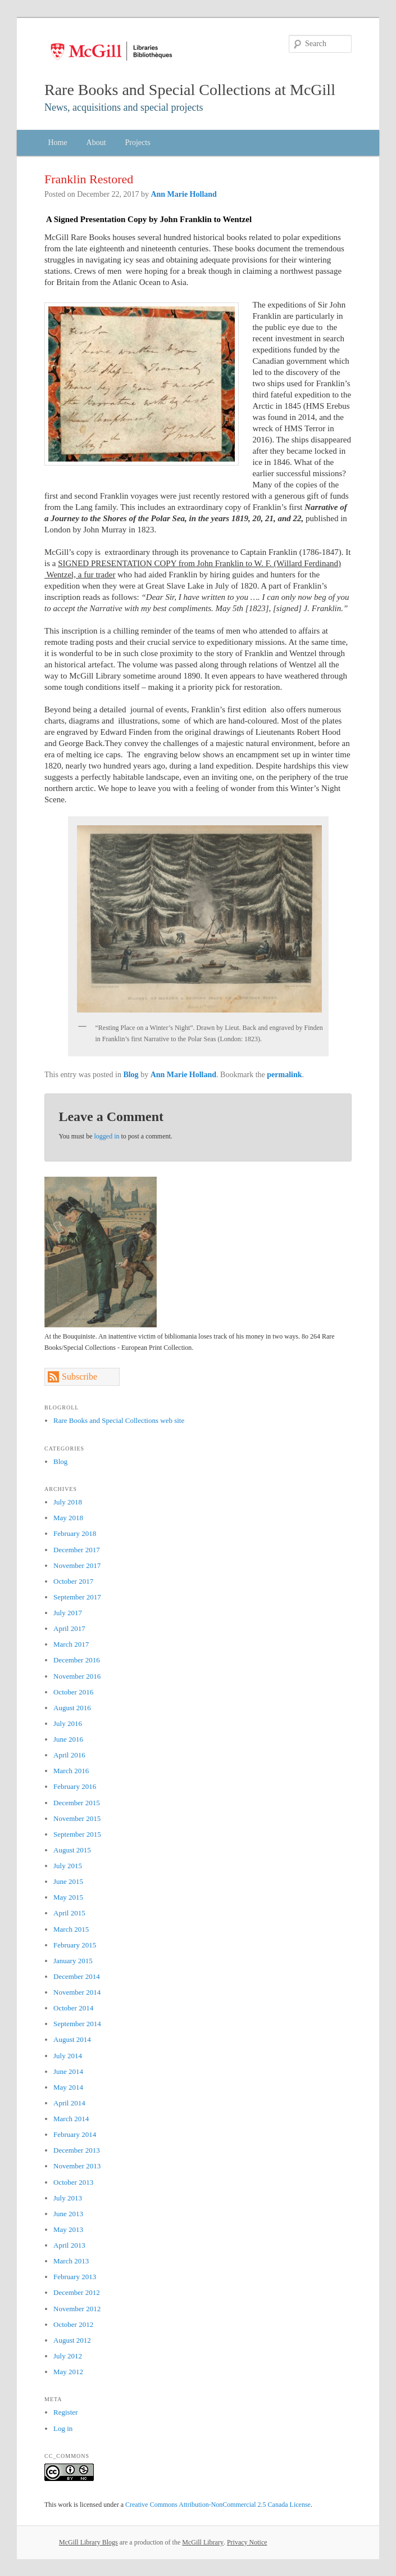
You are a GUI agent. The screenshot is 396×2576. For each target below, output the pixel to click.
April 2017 (69, 1628)
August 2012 (72, 2340)
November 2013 (77, 2166)
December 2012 (76, 2292)
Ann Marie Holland (183, 194)
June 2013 (68, 2213)
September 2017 (77, 1597)
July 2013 (67, 2198)
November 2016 (77, 1676)
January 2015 (73, 1960)
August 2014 (72, 2039)
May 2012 (68, 2371)
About (96, 142)
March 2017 (71, 1644)
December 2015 (76, 1802)
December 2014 (76, 1976)
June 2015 (68, 1881)
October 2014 (73, 2008)
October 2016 (73, 1692)
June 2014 (68, 2071)
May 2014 (68, 2087)
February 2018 (74, 1533)
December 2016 (76, 1660)
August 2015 (72, 1850)
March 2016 (71, 1770)
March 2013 (71, 2261)
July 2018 (67, 1502)
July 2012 (67, 2356)
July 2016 (67, 1723)
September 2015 (77, 1834)
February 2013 (74, 2276)
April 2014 (69, 2103)
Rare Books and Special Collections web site (118, 1420)
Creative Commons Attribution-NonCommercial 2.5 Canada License (218, 2505)
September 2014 (77, 2023)
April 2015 (69, 1913)
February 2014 (74, 2134)
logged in (107, 1136)
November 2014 (77, 1992)
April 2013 (69, 2245)
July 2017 (67, 1612)
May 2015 (68, 1897)
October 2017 (73, 1581)
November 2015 (77, 1818)
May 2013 (68, 2229)
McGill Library (203, 2542)
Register (65, 2412)
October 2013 (73, 2182)
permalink (284, 1074)
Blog (130, 1074)
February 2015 (74, 1945)
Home (57, 142)
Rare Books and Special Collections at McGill (189, 89)
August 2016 (72, 1707)
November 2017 (77, 1565)
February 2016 (74, 1786)
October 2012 (73, 2324)
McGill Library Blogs (88, 2542)
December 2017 (76, 1549)
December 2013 (76, 2150)
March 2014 (71, 2118)
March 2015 (71, 1929)
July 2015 (67, 1865)
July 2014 (67, 2055)
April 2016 (69, 1755)
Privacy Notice (247, 2542)
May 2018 (68, 1517)
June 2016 (68, 1739)
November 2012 (77, 2308)
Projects (138, 142)
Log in (62, 2428)
